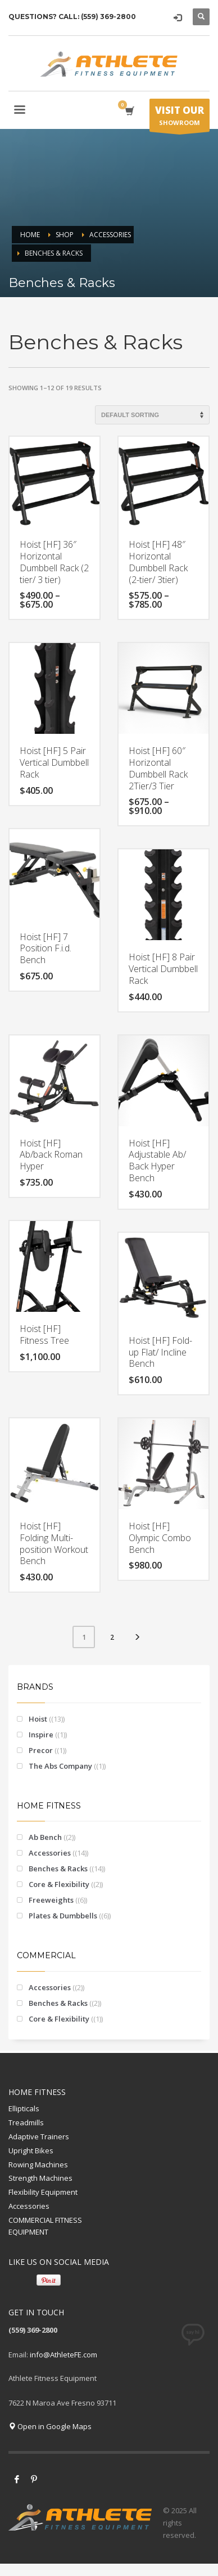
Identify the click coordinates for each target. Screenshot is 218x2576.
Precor (41, 1750)
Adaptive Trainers (38, 2136)
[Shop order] (152, 414)
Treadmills (26, 2122)
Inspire (41, 1734)
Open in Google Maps (50, 2426)
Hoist (38, 1719)
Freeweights (51, 1900)
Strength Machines (40, 2178)
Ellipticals (23, 2108)
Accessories (50, 1853)
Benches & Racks (58, 1868)
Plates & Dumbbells (63, 1916)
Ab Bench (45, 1837)
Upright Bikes (30, 2150)
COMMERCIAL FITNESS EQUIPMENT (45, 2226)
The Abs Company (60, 1766)
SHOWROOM (179, 118)
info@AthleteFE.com (63, 2355)
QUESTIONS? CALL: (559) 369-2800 (72, 16)
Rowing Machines (38, 2164)
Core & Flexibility (59, 1884)
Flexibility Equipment (43, 2192)
